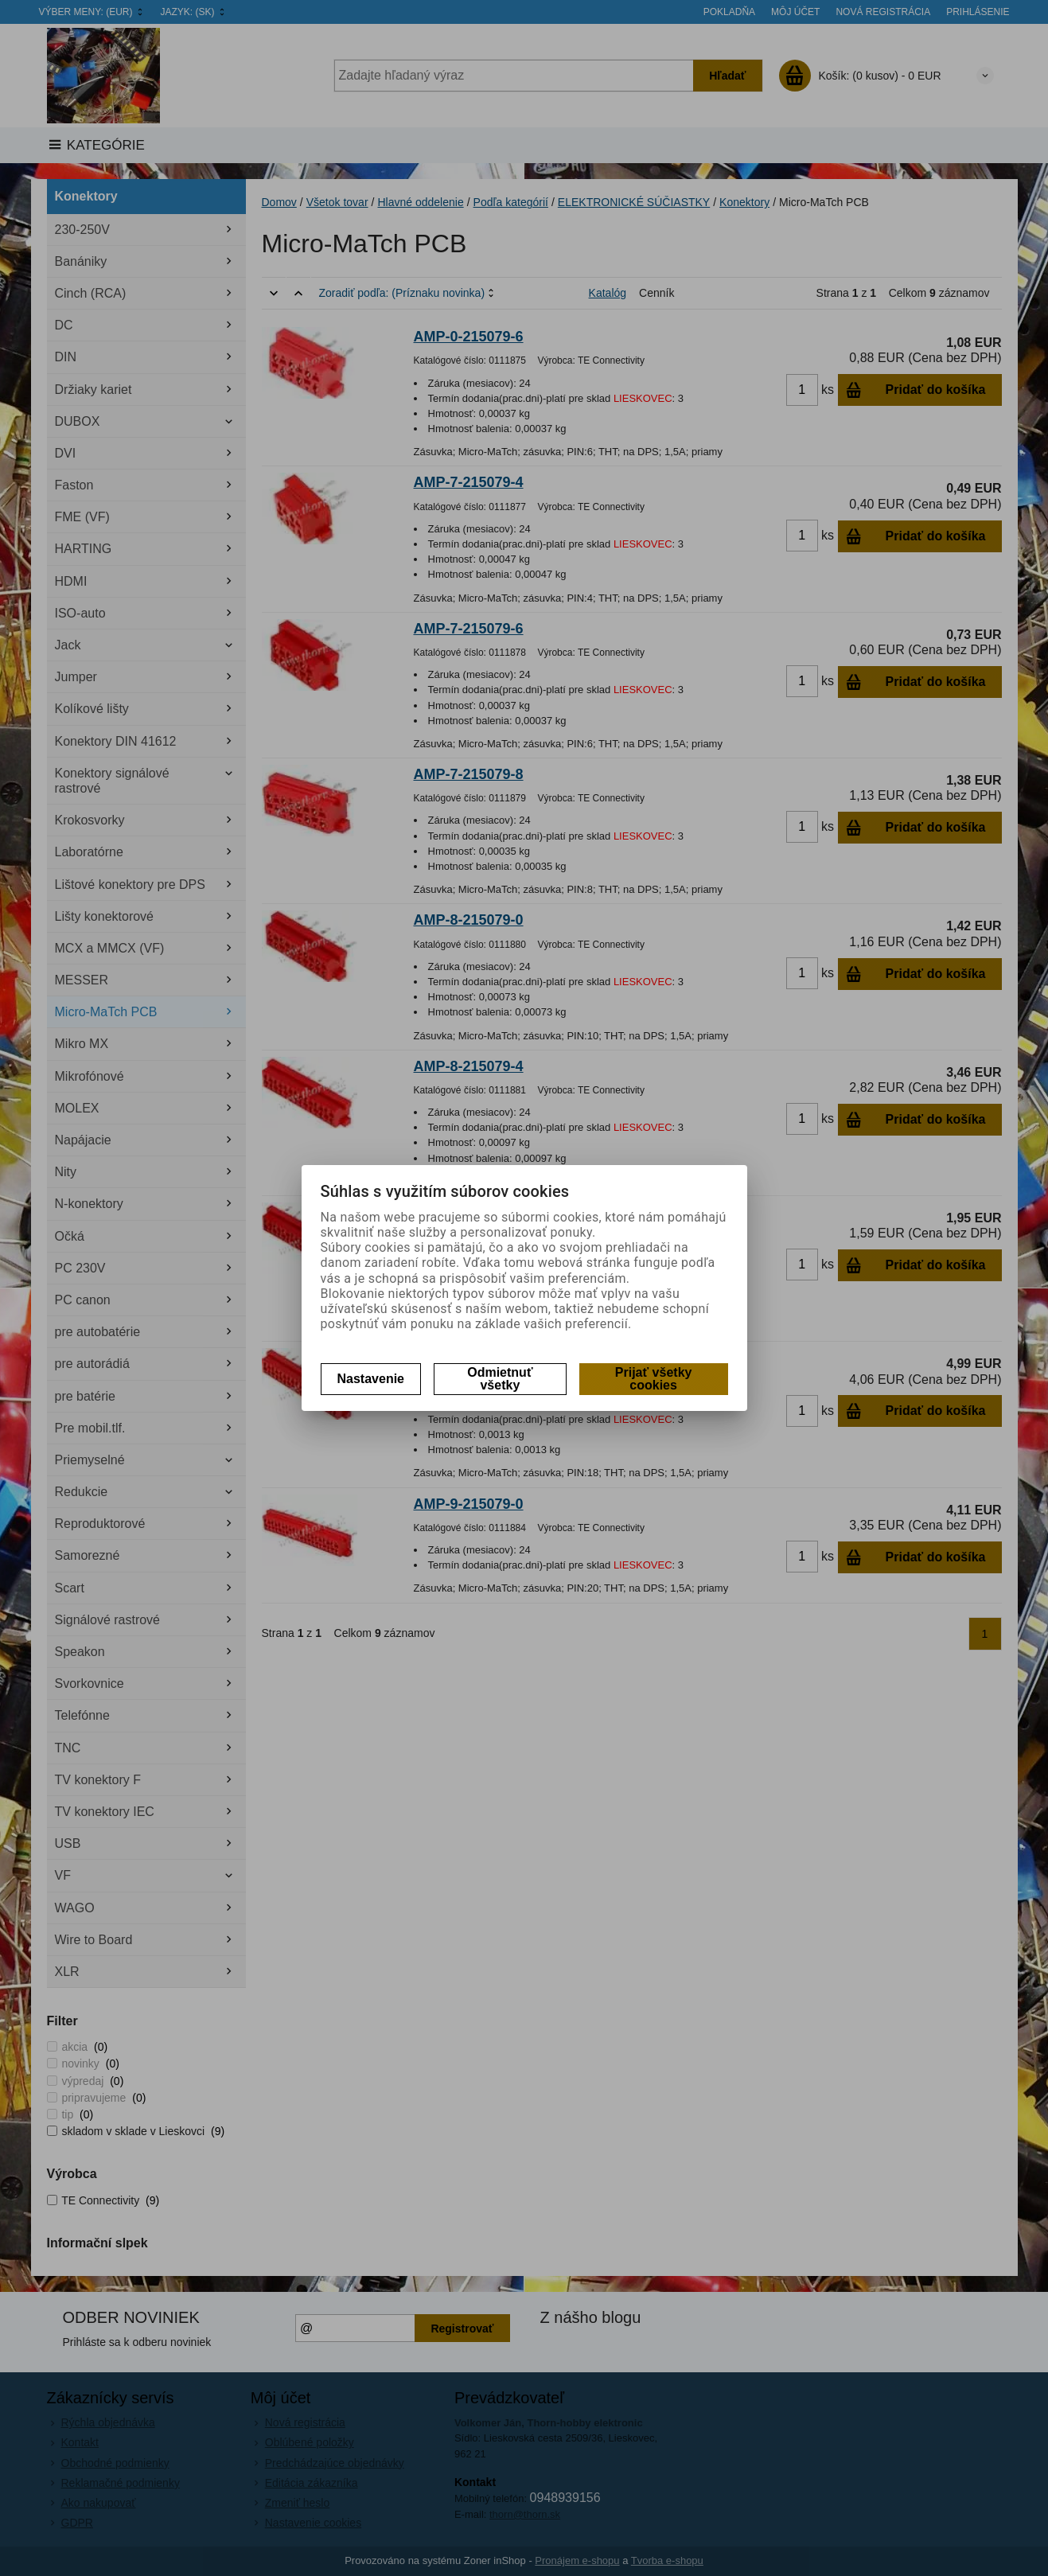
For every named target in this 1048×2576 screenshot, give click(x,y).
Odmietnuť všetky (499, 1379)
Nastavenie (371, 1378)
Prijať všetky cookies (653, 1379)
